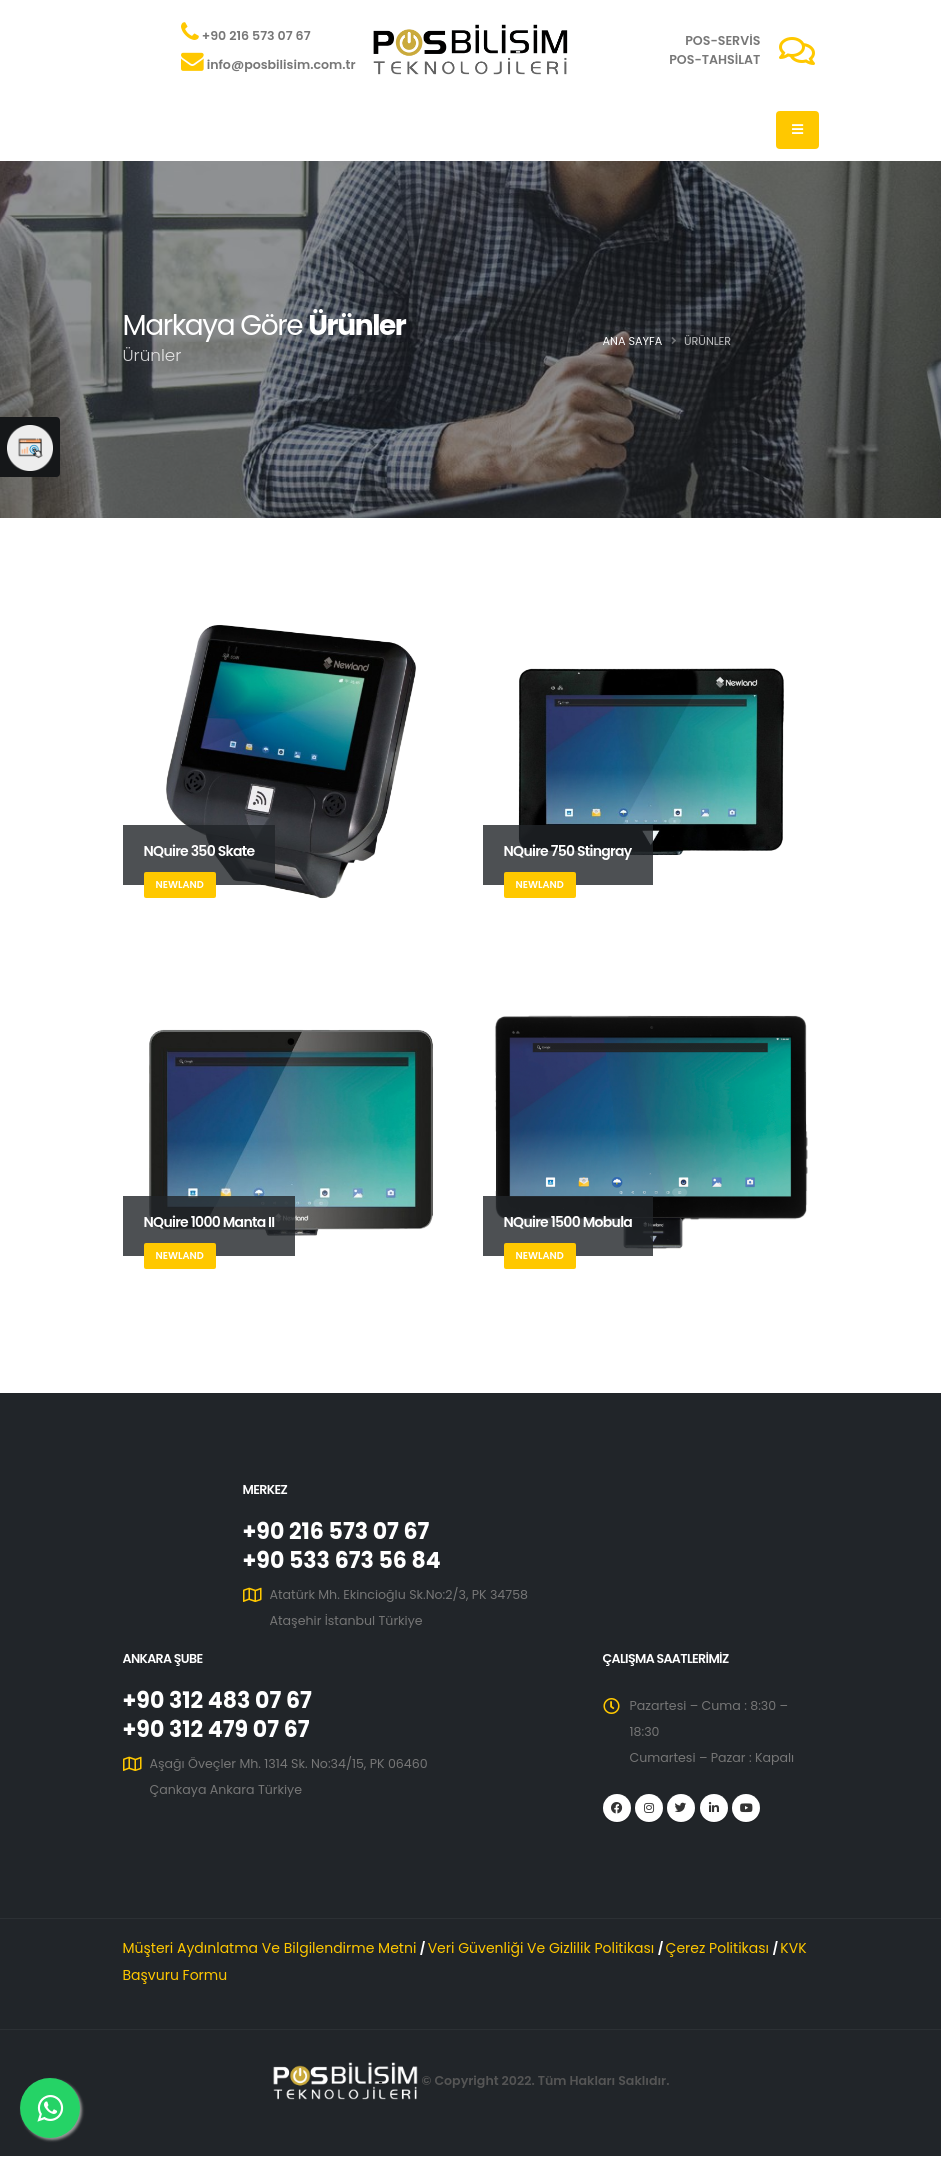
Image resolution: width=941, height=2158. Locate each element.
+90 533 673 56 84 (345, 1562)
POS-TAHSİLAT (714, 59)
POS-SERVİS (722, 40)
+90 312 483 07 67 (220, 1703)
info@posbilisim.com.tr (281, 64)
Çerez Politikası (719, 1950)
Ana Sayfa (633, 341)
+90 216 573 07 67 (256, 35)
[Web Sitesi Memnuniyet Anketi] (30, 447)
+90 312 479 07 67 (219, 1733)
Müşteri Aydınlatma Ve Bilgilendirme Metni (272, 1950)
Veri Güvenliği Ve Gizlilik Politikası (543, 1950)
